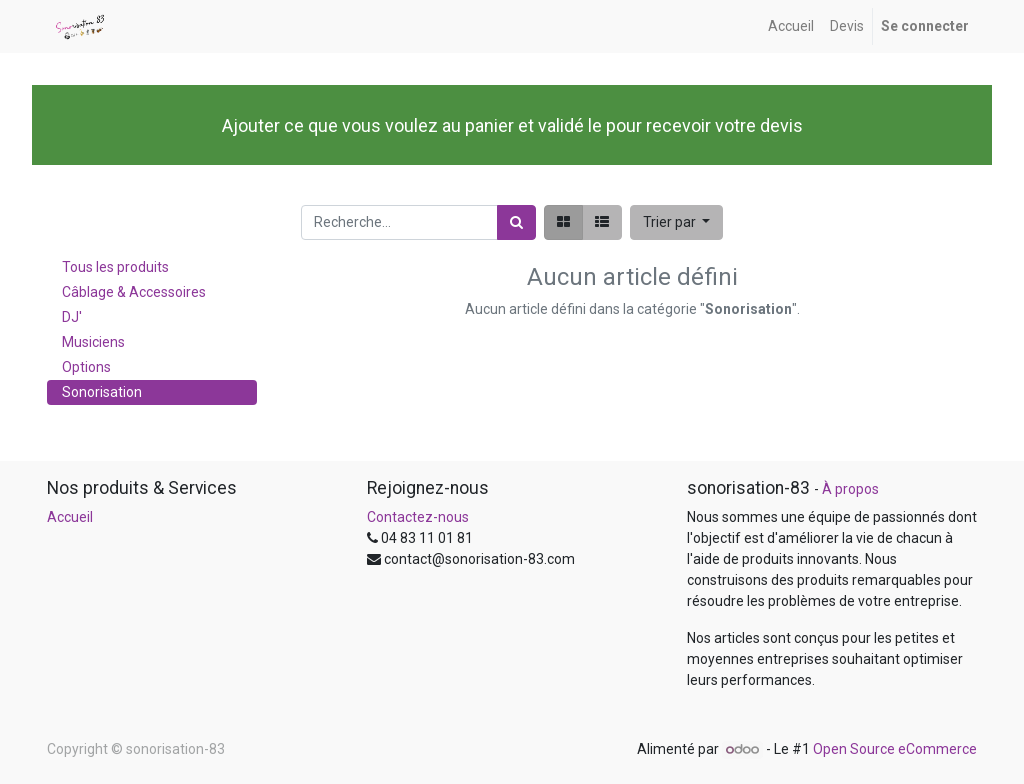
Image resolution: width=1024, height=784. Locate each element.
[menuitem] (791, 26)
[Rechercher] (516, 222)
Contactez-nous (418, 517)
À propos (850, 489)
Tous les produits (115, 267)
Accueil (70, 517)
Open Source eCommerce (895, 749)
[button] (677, 222)
